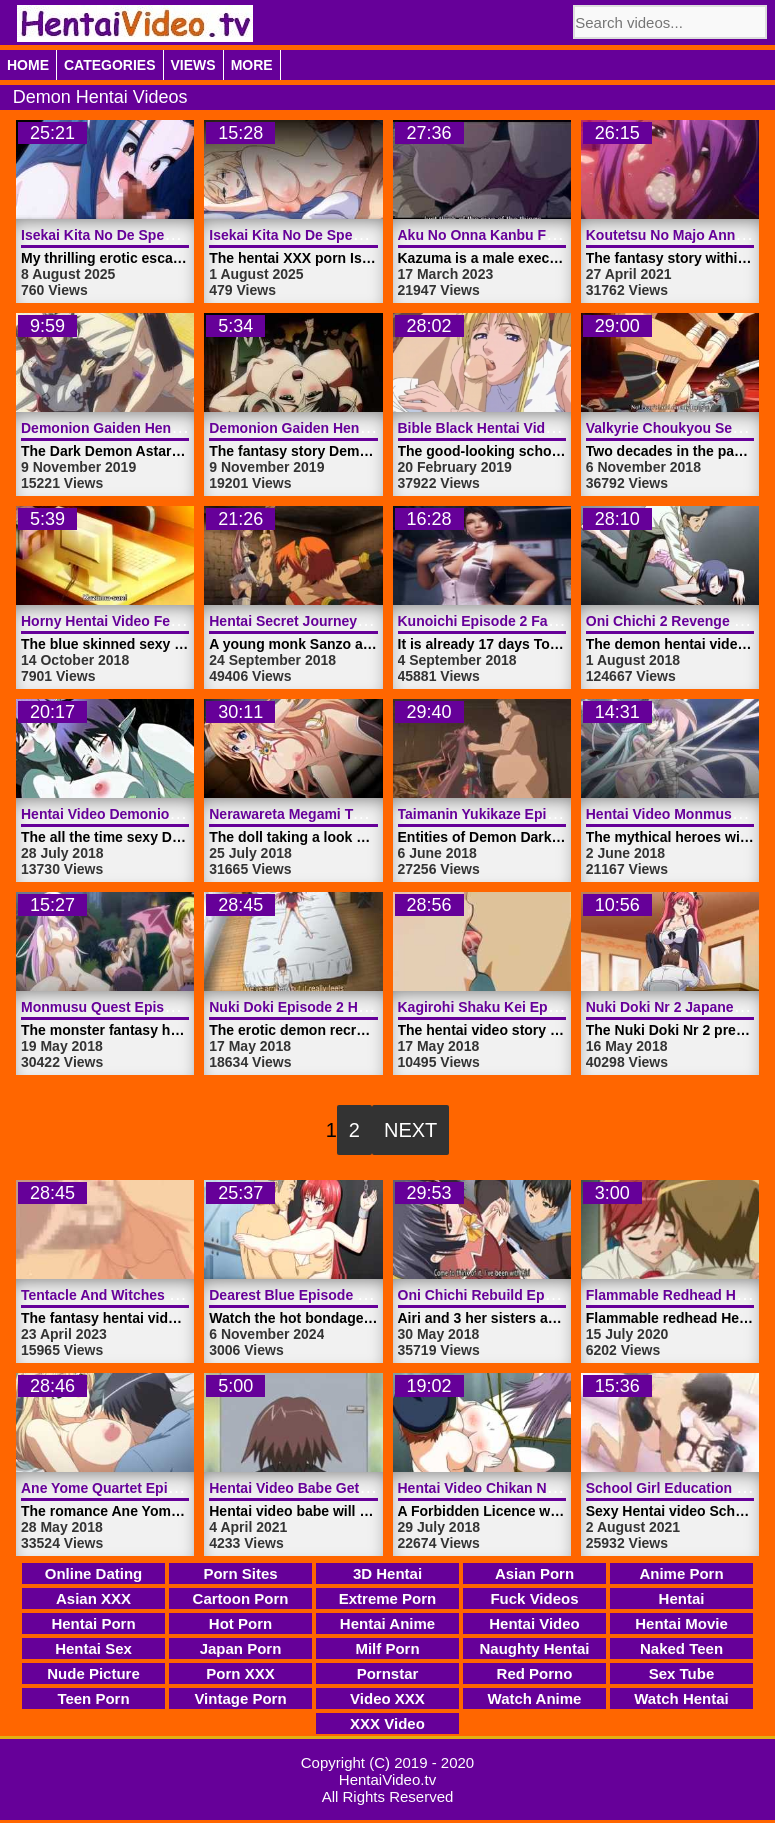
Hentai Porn (93, 1623)
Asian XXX (93, 1598)
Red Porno (535, 1673)
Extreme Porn (388, 1598)
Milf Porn (387, 1648)
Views (193, 65)
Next (410, 1130)
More (252, 65)
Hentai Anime (387, 1623)
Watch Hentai (681, 1698)
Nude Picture (93, 1673)
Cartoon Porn (241, 1598)
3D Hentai (387, 1573)
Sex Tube (682, 1673)
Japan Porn (241, 1648)
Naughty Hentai (534, 1648)
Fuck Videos (534, 1598)
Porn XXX (240, 1673)
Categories (110, 65)
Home (28, 65)
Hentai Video (534, 1623)
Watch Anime (535, 1698)
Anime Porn (681, 1573)
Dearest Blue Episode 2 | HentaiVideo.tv (341, 1295)
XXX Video (387, 1723)
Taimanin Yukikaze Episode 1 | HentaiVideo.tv (549, 814)
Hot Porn (240, 1623)
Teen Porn (93, 1698)
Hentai (682, 1598)
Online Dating (94, 1573)
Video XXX (387, 1698)
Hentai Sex (93, 1648)
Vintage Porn (240, 1698)
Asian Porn (534, 1573)
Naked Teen (681, 1648)
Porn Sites (240, 1573)
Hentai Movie (681, 1623)
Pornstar (388, 1673)
